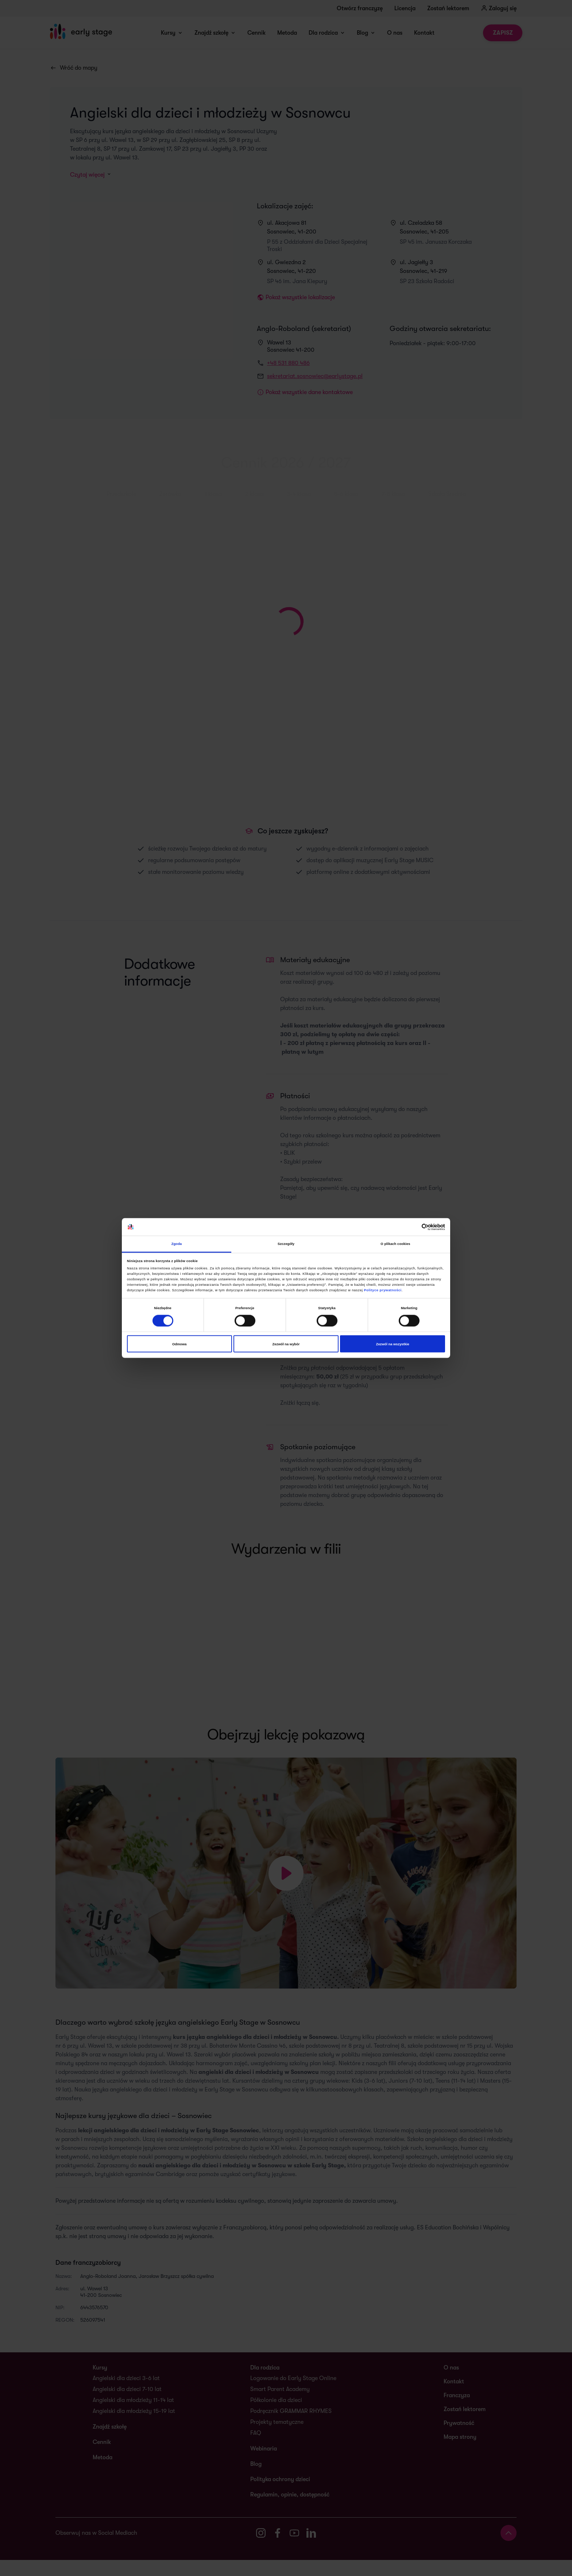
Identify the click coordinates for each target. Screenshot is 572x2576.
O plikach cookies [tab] (395, 1244)
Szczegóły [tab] (286, 1244)
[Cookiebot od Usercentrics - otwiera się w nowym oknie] (413, 1226)
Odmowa (179, 1344)
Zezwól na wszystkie (392, 1344)
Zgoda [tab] (176, 1244)
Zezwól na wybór (286, 1344)
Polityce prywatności (383, 1290)
